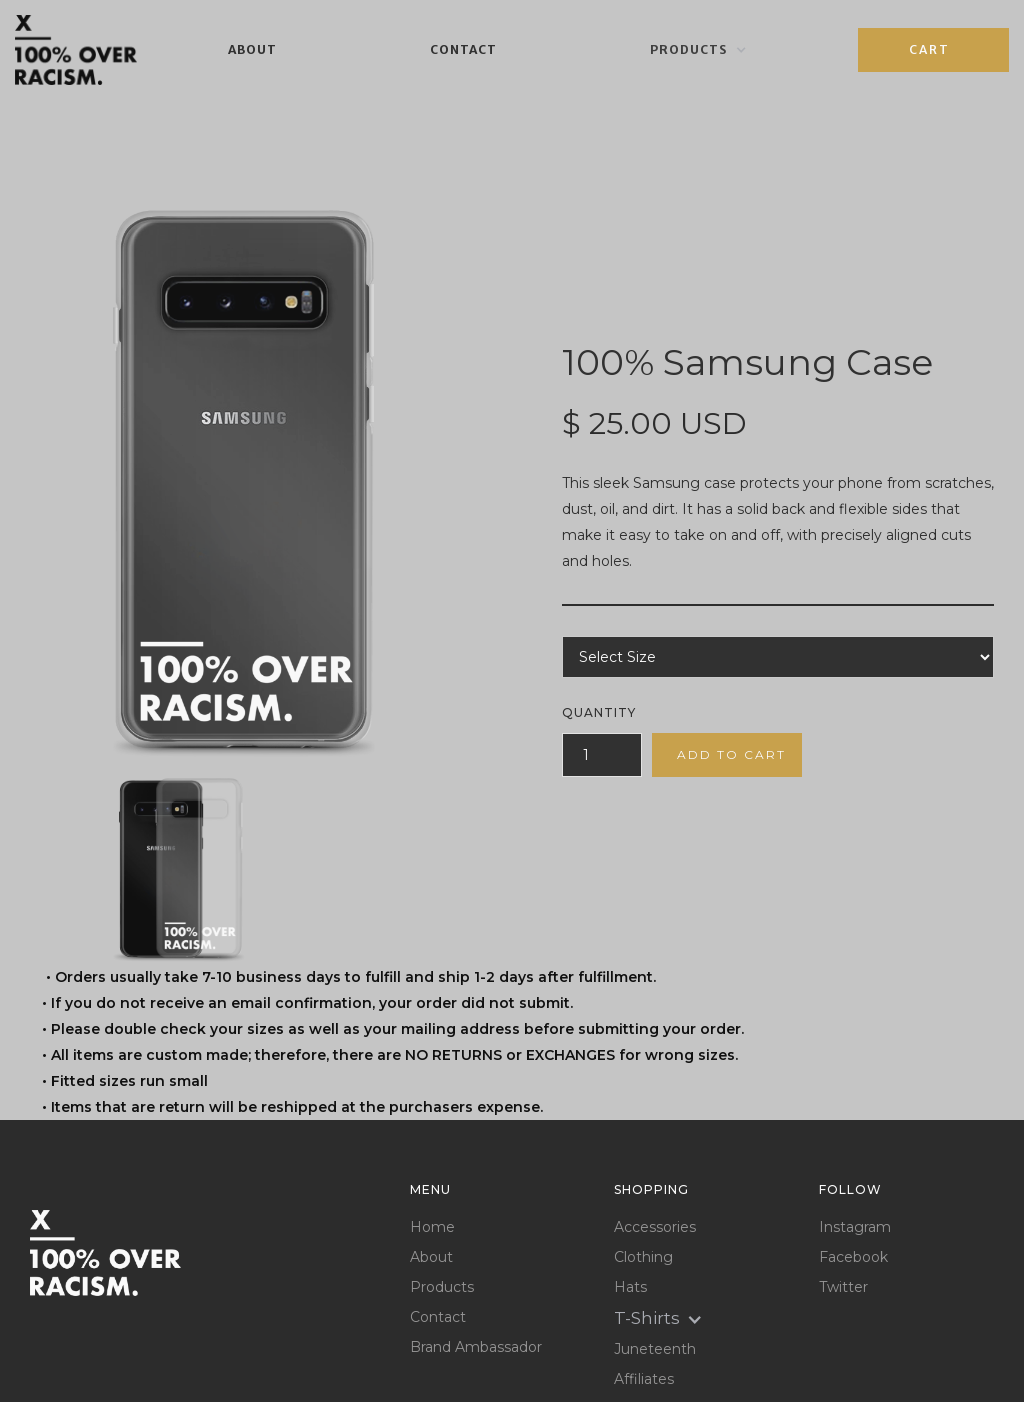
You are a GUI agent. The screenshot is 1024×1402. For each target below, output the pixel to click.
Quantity (599, 712)
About (252, 49)
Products (442, 1287)
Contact (463, 49)
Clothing (643, 1257)
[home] (76, 49)
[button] (698, 50)
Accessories (655, 1227)
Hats (630, 1287)
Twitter (843, 1287)
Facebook (853, 1257)
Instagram (855, 1227)
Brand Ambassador (476, 1347)
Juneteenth (655, 1349)
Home (432, 1227)
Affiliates (644, 1379)
